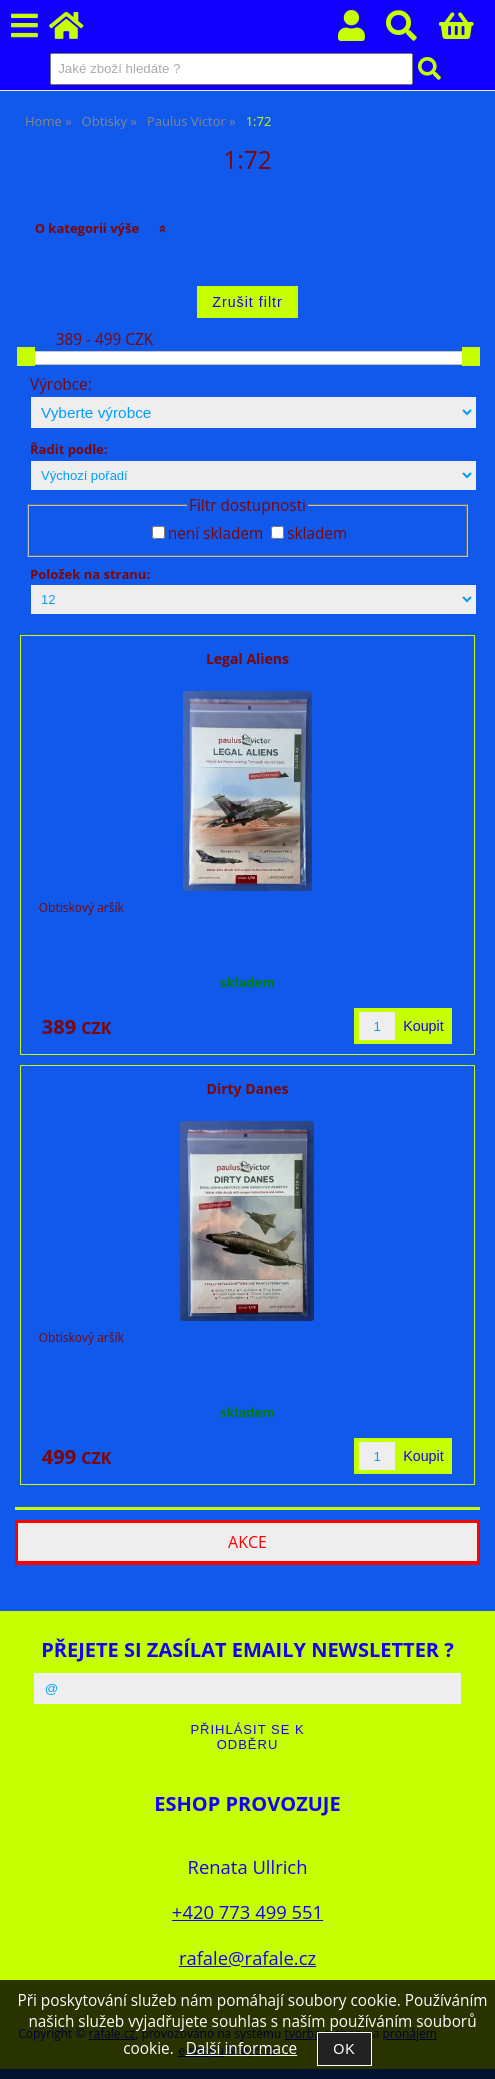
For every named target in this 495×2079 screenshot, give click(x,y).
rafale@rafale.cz (247, 1957)
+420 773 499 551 (247, 1911)
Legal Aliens (247, 658)
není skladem (215, 533)
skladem (317, 533)
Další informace (241, 2048)
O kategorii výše (87, 228)
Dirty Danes (248, 1088)
